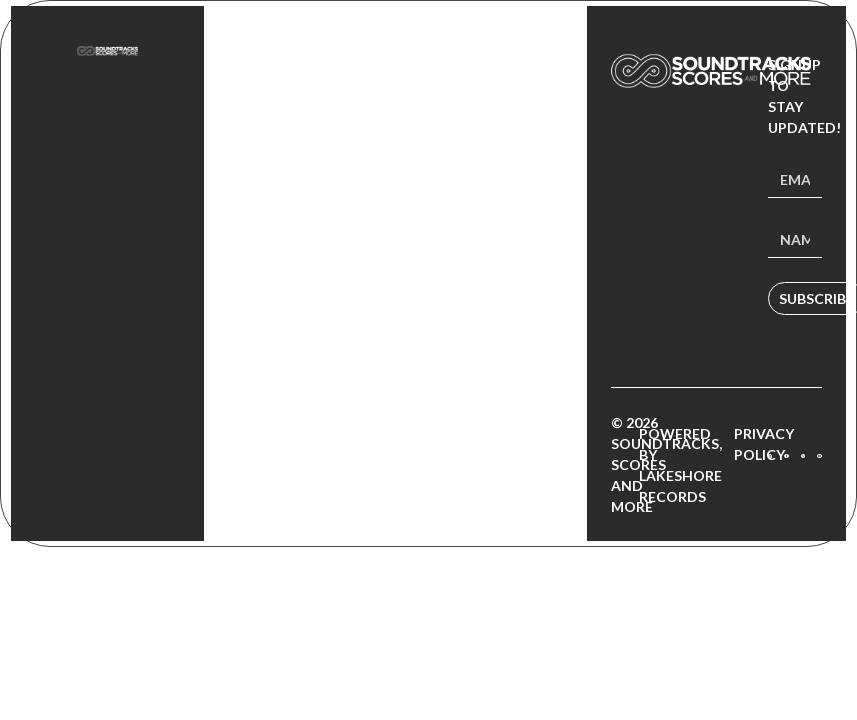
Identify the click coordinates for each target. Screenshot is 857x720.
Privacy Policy (764, 444)
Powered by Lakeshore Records (680, 465)
